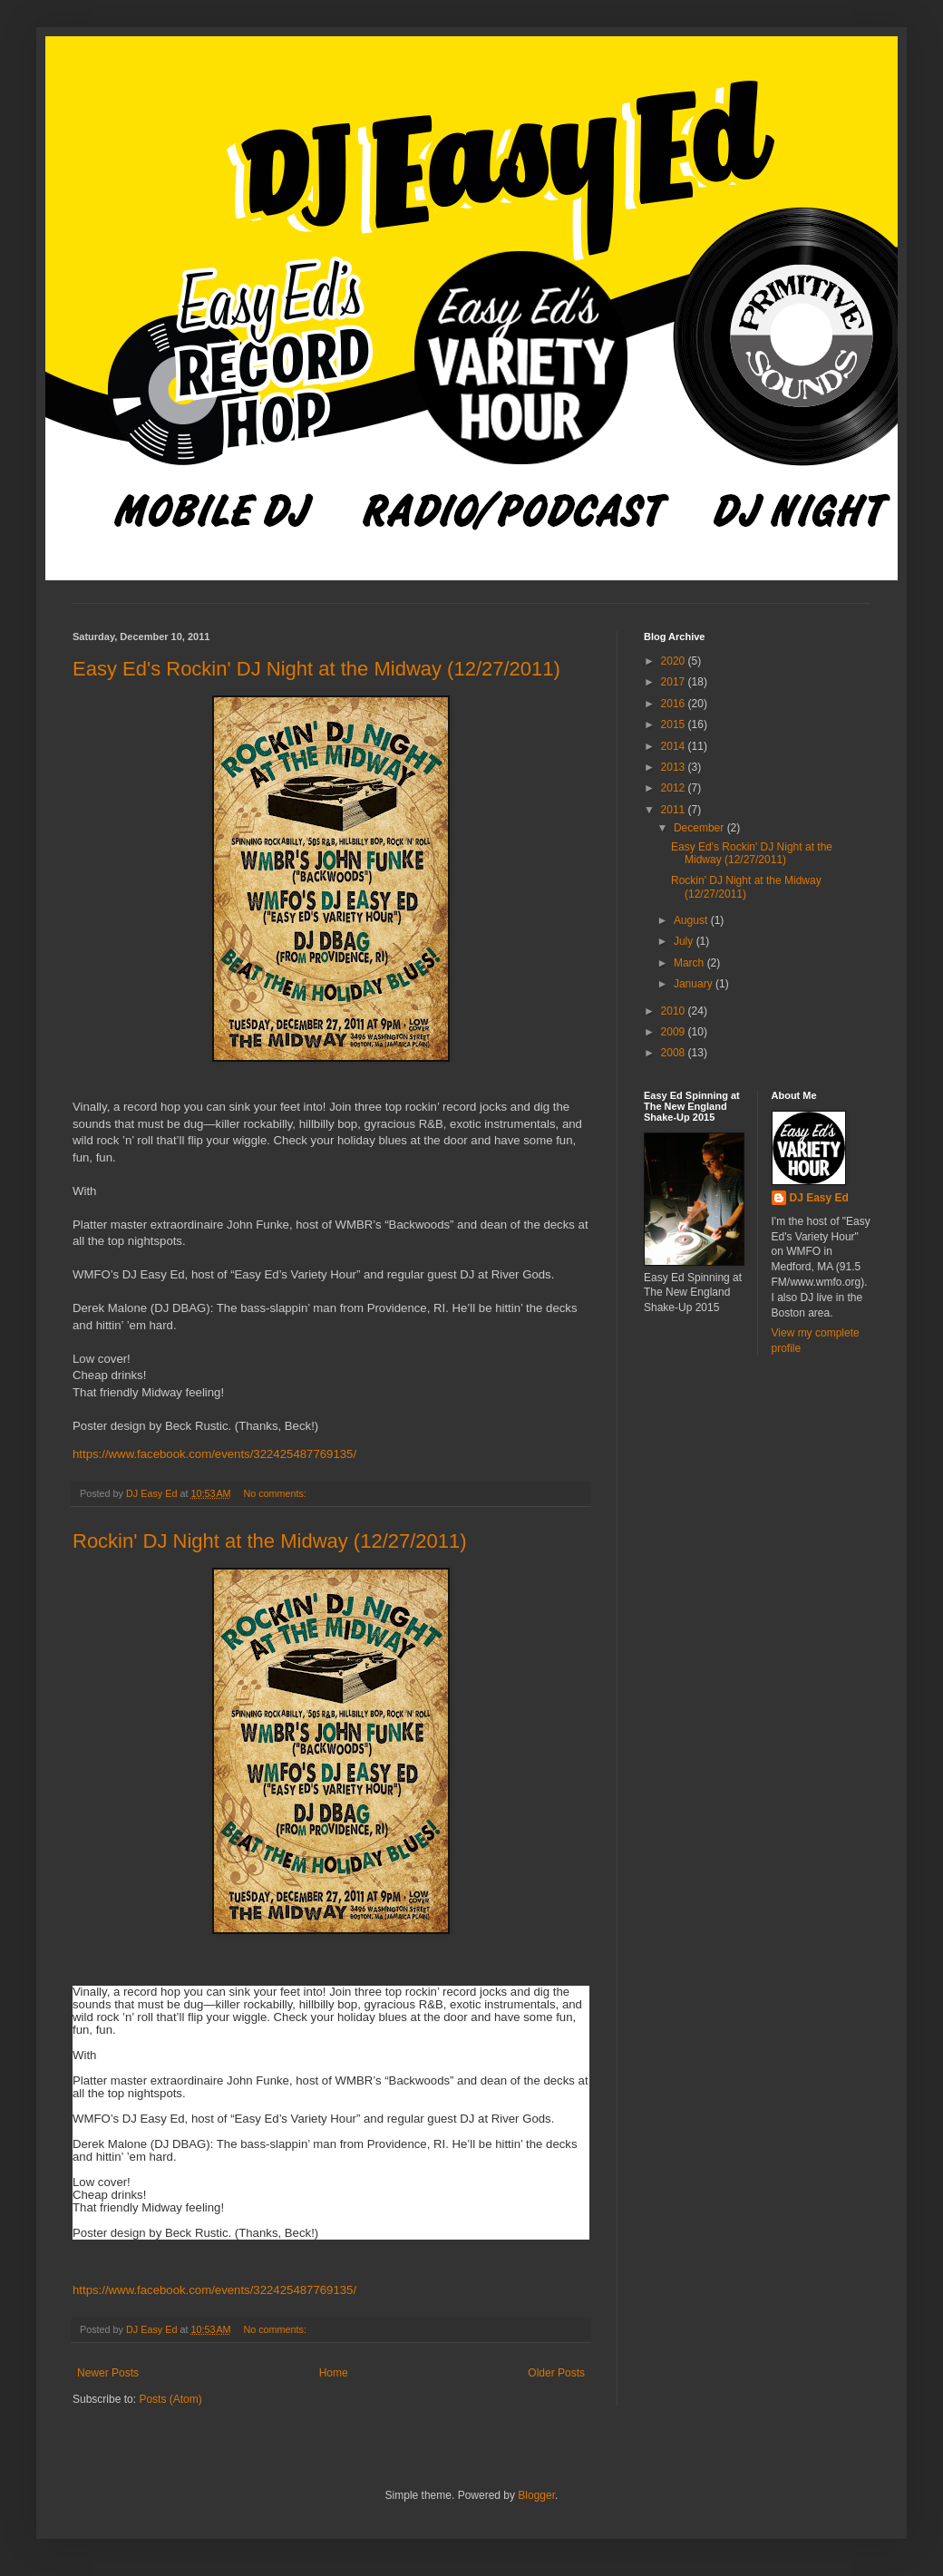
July (685, 941)
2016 (674, 703)
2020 (674, 661)
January (694, 983)
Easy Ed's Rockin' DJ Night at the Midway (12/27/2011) (316, 668)
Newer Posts (108, 2373)
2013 (674, 767)
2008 (674, 1052)
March (690, 963)
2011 (674, 809)
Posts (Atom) (170, 2399)
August (692, 920)
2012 (674, 788)
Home (333, 2373)
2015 (674, 724)
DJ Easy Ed (819, 1197)
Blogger (536, 2495)
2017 (674, 682)
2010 (674, 1011)
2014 (674, 746)
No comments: (276, 1493)
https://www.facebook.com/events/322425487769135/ (214, 1454)
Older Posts (556, 2373)
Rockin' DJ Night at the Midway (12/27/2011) (270, 1541)
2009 (674, 1032)
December (700, 827)
